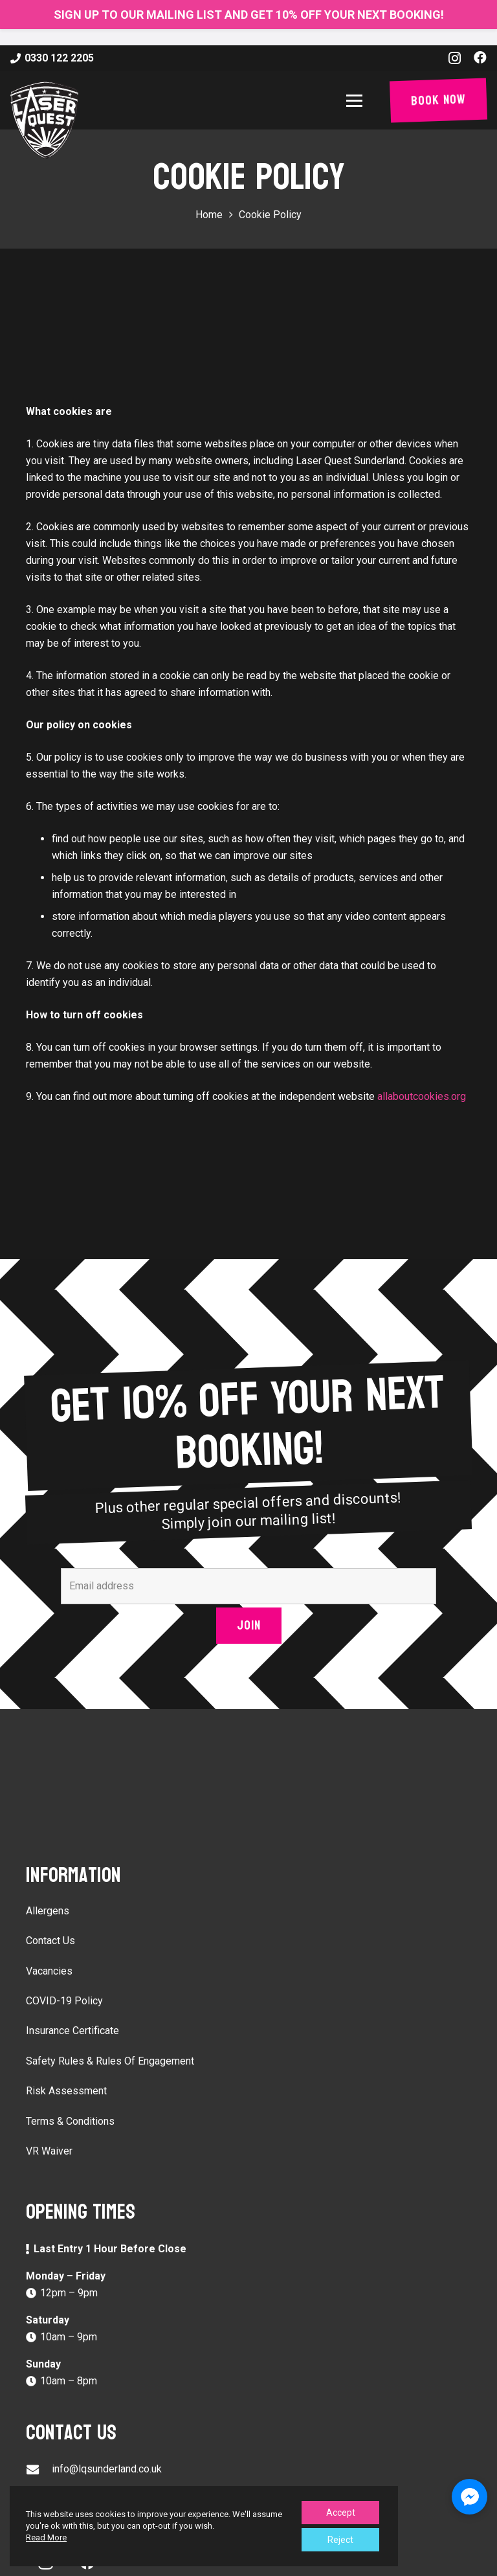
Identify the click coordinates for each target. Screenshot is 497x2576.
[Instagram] (454, 58)
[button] (357, 101)
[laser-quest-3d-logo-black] (44, 120)
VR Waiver (49, 2151)
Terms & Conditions (70, 2121)
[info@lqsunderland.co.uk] (39, 2469)
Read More (46, 2537)
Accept (340, 2512)
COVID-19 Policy (64, 2001)
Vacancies (49, 1971)
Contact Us (50, 1940)
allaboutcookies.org (421, 1096)
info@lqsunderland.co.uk (107, 2469)
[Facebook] (480, 57)
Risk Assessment (66, 2091)
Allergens (47, 1911)
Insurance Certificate (72, 2030)
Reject (340, 2540)
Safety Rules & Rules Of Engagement (110, 2061)
